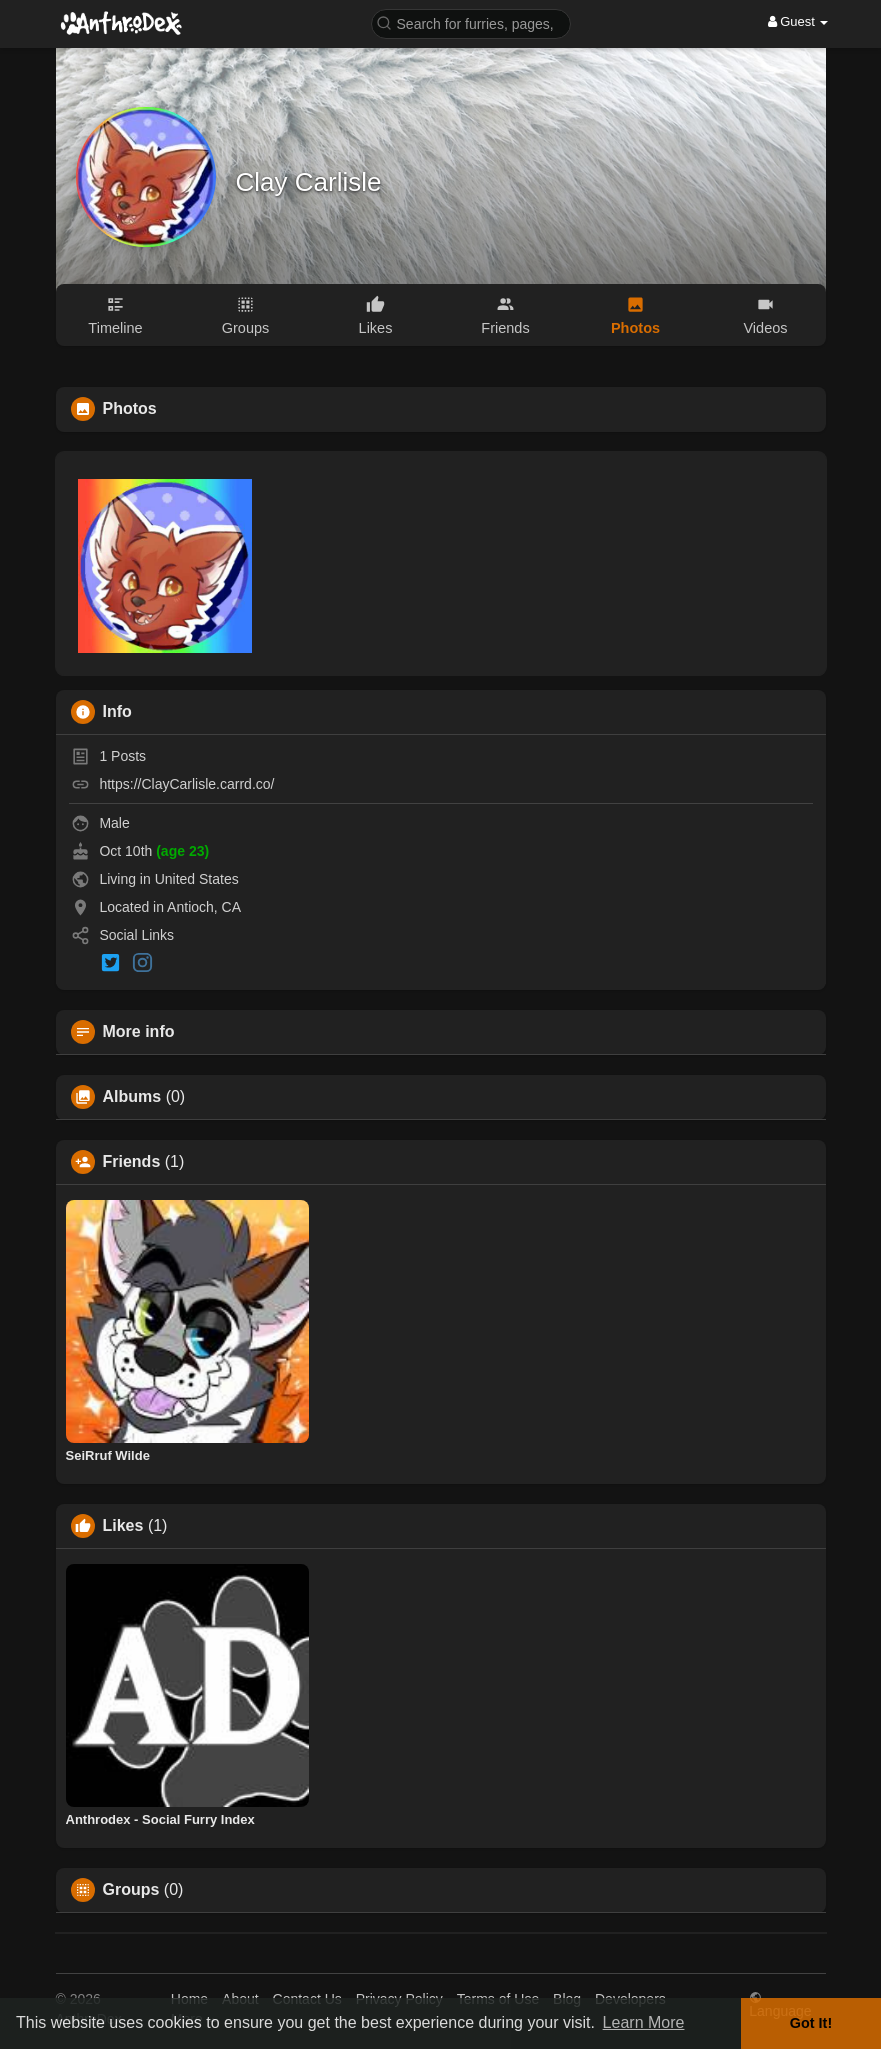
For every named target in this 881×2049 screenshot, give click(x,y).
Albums (132, 1097)
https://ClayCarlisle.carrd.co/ (186, 784)
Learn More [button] (644, 2022)
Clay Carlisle (309, 182)
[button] (471, 22)
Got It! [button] (811, 2023)
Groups (131, 1890)
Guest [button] (798, 21)
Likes (123, 1526)
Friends (132, 1162)
